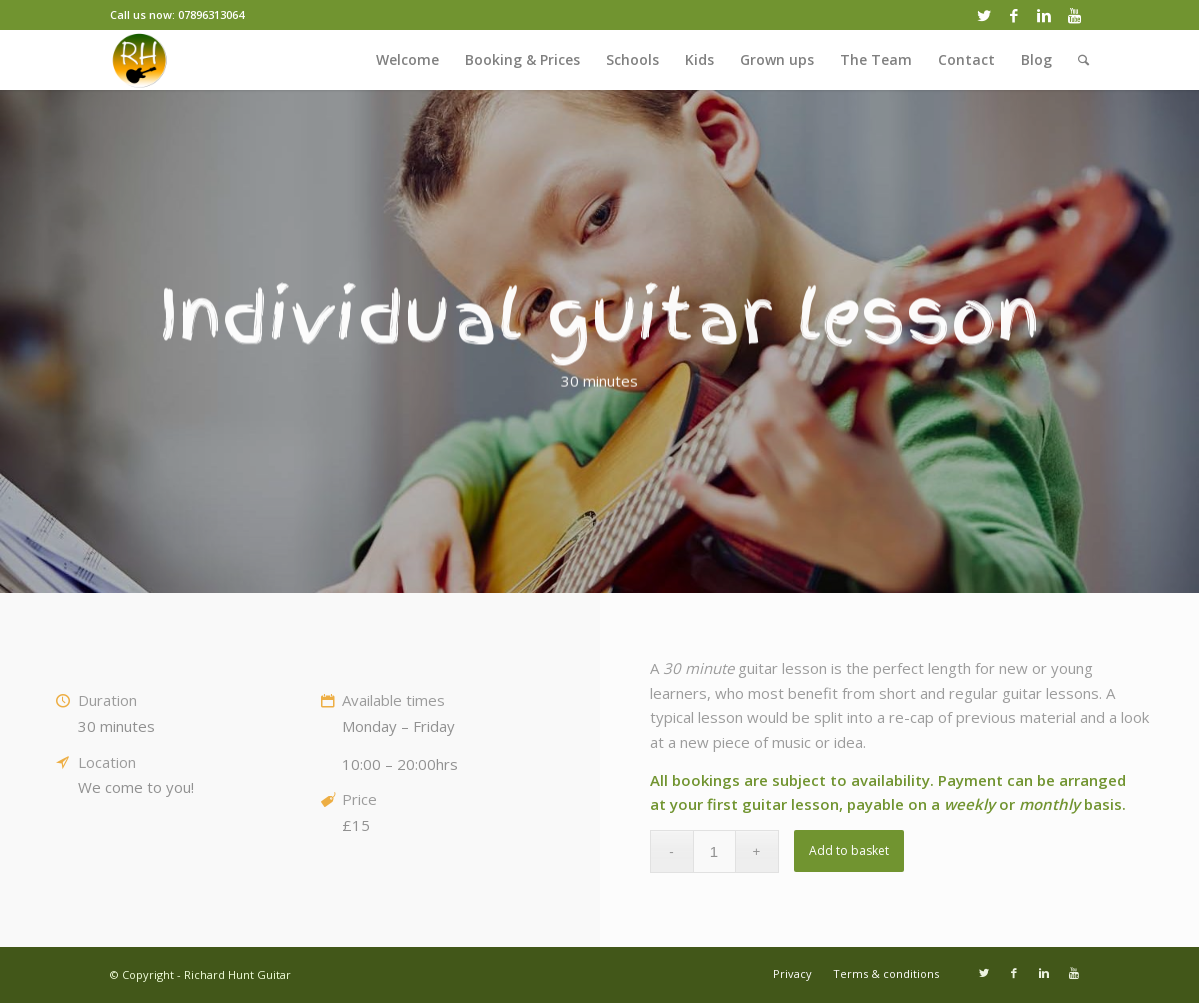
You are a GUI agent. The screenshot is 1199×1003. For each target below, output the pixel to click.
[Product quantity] (714, 851)
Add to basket (849, 850)
